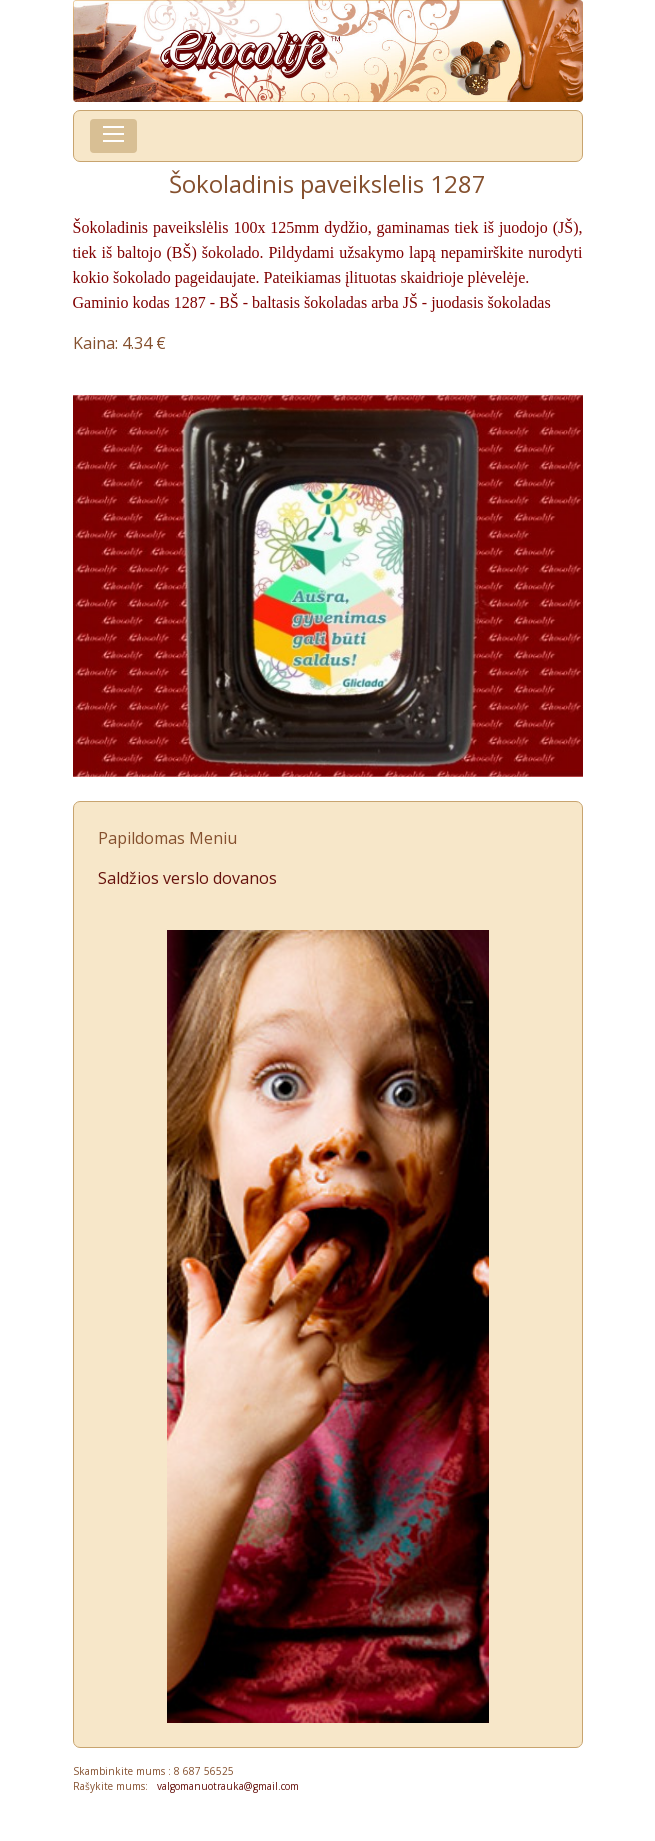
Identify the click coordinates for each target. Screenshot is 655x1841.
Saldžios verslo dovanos (187, 878)
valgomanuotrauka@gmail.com (223, 1786)
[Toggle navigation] (113, 136)
